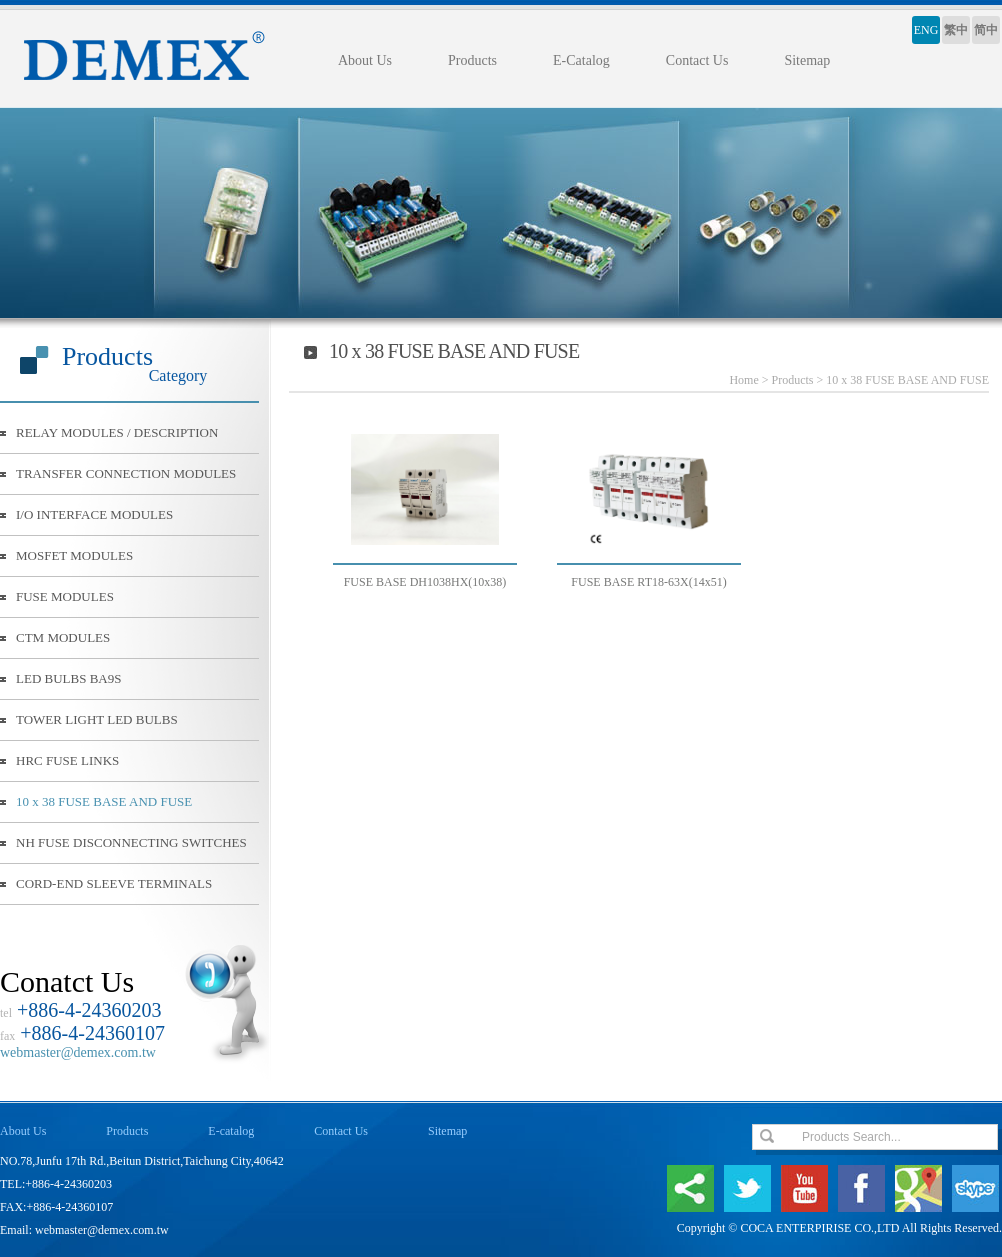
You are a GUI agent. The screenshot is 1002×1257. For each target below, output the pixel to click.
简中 (986, 30)
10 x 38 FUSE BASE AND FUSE (104, 801)
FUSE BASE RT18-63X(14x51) (648, 582)
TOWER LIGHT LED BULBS (97, 719)
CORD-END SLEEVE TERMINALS (114, 883)
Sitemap (807, 60)
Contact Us (697, 60)
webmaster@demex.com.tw (78, 1052)
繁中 (956, 30)
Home (743, 380)
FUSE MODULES (65, 596)
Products (472, 60)
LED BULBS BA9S (68, 678)
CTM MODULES (63, 637)
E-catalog (231, 1131)
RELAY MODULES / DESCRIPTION (117, 432)
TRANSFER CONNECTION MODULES (126, 473)
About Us (365, 60)
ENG (926, 30)
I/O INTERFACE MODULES (94, 514)
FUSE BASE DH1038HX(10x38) (425, 582)
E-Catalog (581, 60)
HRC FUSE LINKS (67, 760)
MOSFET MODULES (74, 555)
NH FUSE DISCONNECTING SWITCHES (131, 842)
